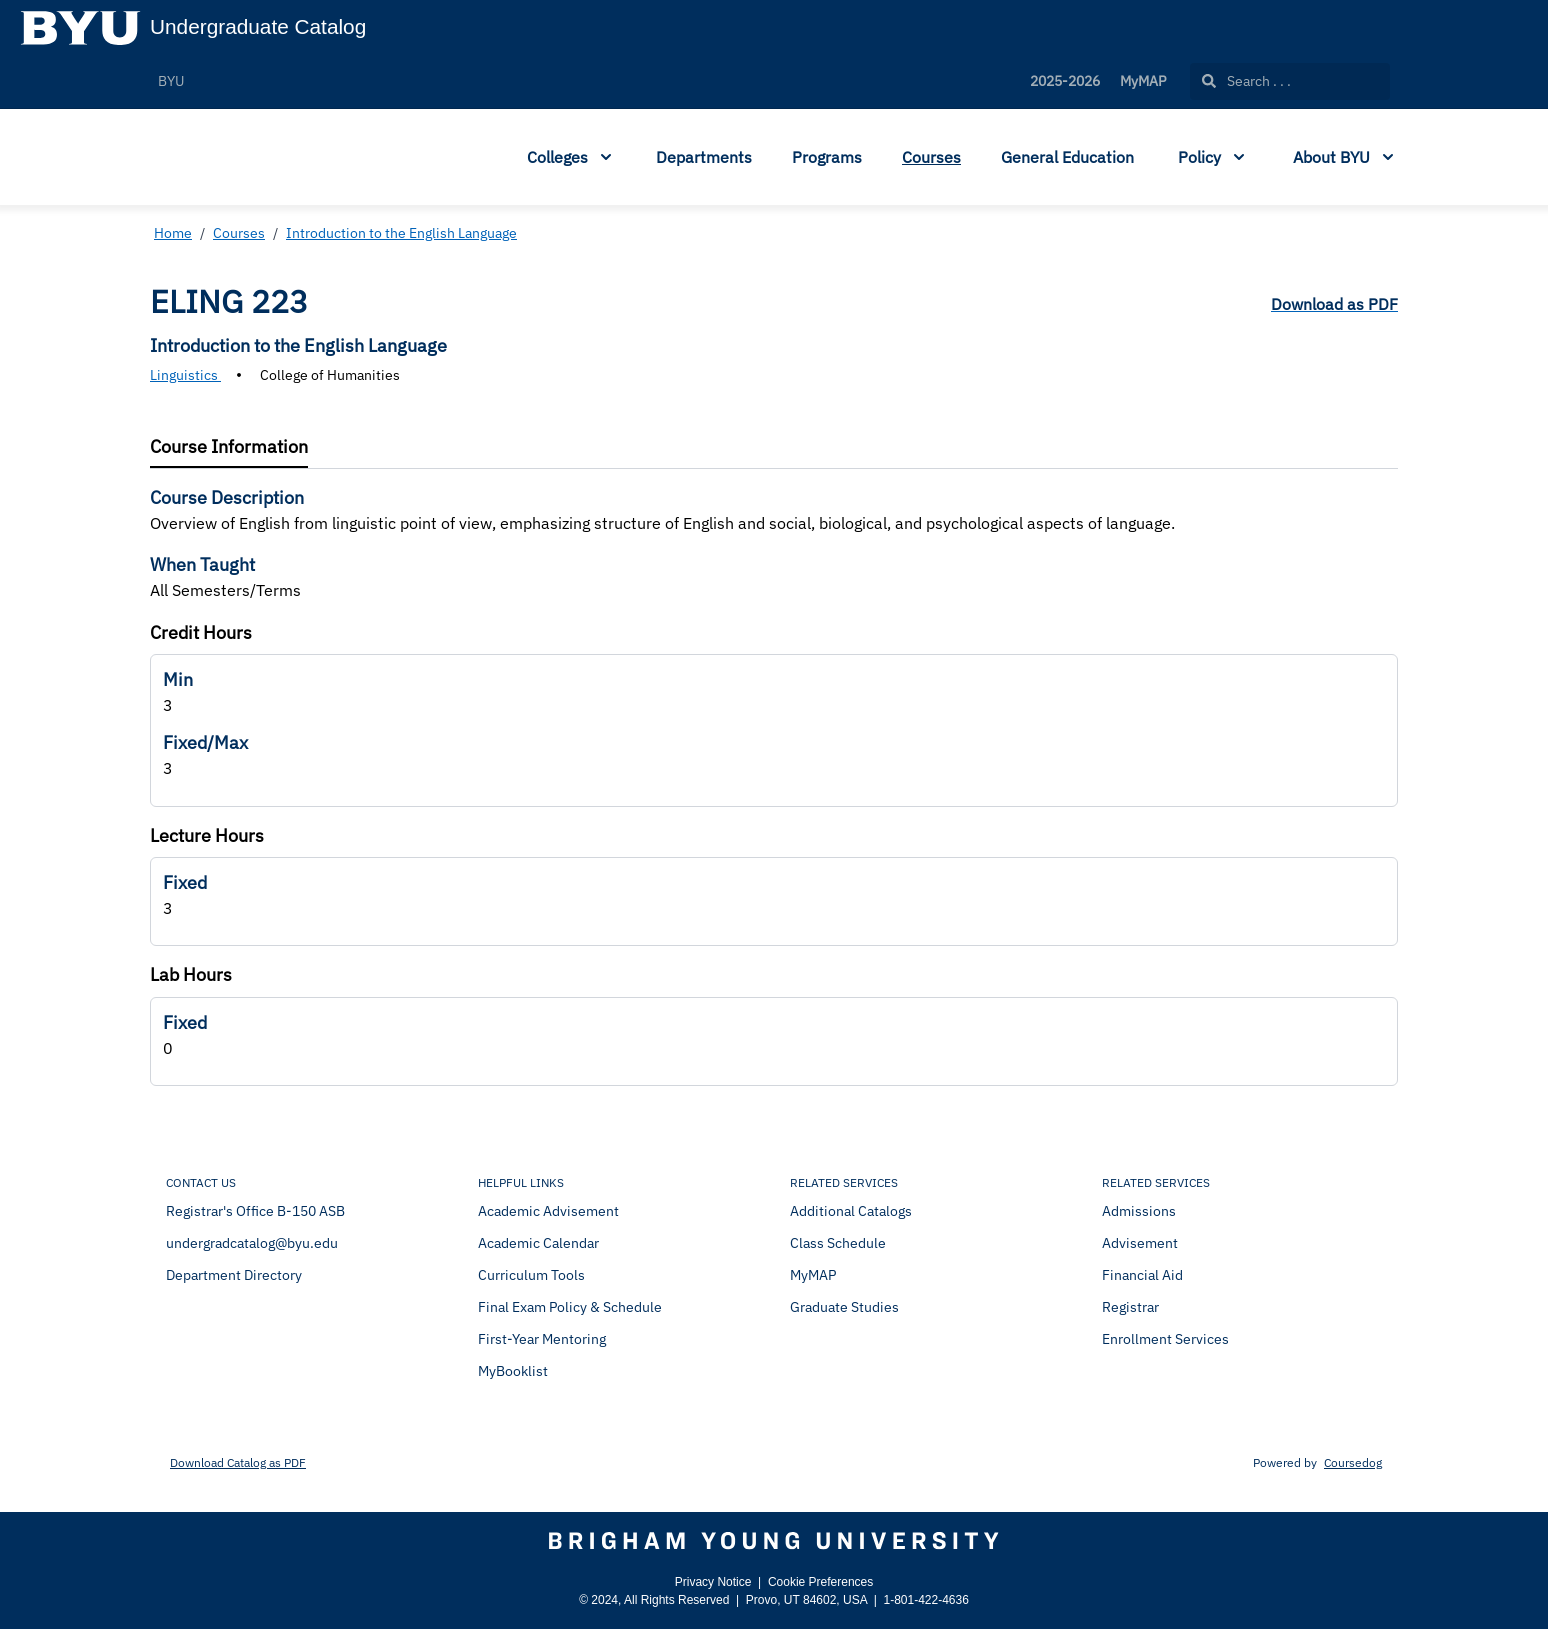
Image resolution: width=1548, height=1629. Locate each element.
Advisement (1140, 1243)
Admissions (1139, 1211)
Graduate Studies (844, 1307)
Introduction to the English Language (401, 233)
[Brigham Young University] (774, 1541)
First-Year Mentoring (542, 1339)
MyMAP (1143, 81)
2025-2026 (1065, 81)
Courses (931, 157)
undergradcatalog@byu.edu (252, 1243)
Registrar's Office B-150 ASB (255, 1211)
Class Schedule (838, 1243)
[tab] (229, 447)
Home (173, 233)
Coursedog (1353, 1462)
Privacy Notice (713, 1582)
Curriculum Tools (531, 1275)
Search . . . (1246, 81)
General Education (1067, 157)
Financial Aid (1142, 1275)
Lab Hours (191, 974)
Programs (827, 157)
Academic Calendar (538, 1243)
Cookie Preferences (820, 1582)
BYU (171, 81)
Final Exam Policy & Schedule (570, 1307)
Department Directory (234, 1275)
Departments (704, 157)
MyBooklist (513, 1371)
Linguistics (185, 375)
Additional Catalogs (851, 1211)
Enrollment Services (1165, 1339)
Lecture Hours (207, 835)
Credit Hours (201, 632)
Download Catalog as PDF (238, 1462)
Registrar (1130, 1307)
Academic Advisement (548, 1211)
